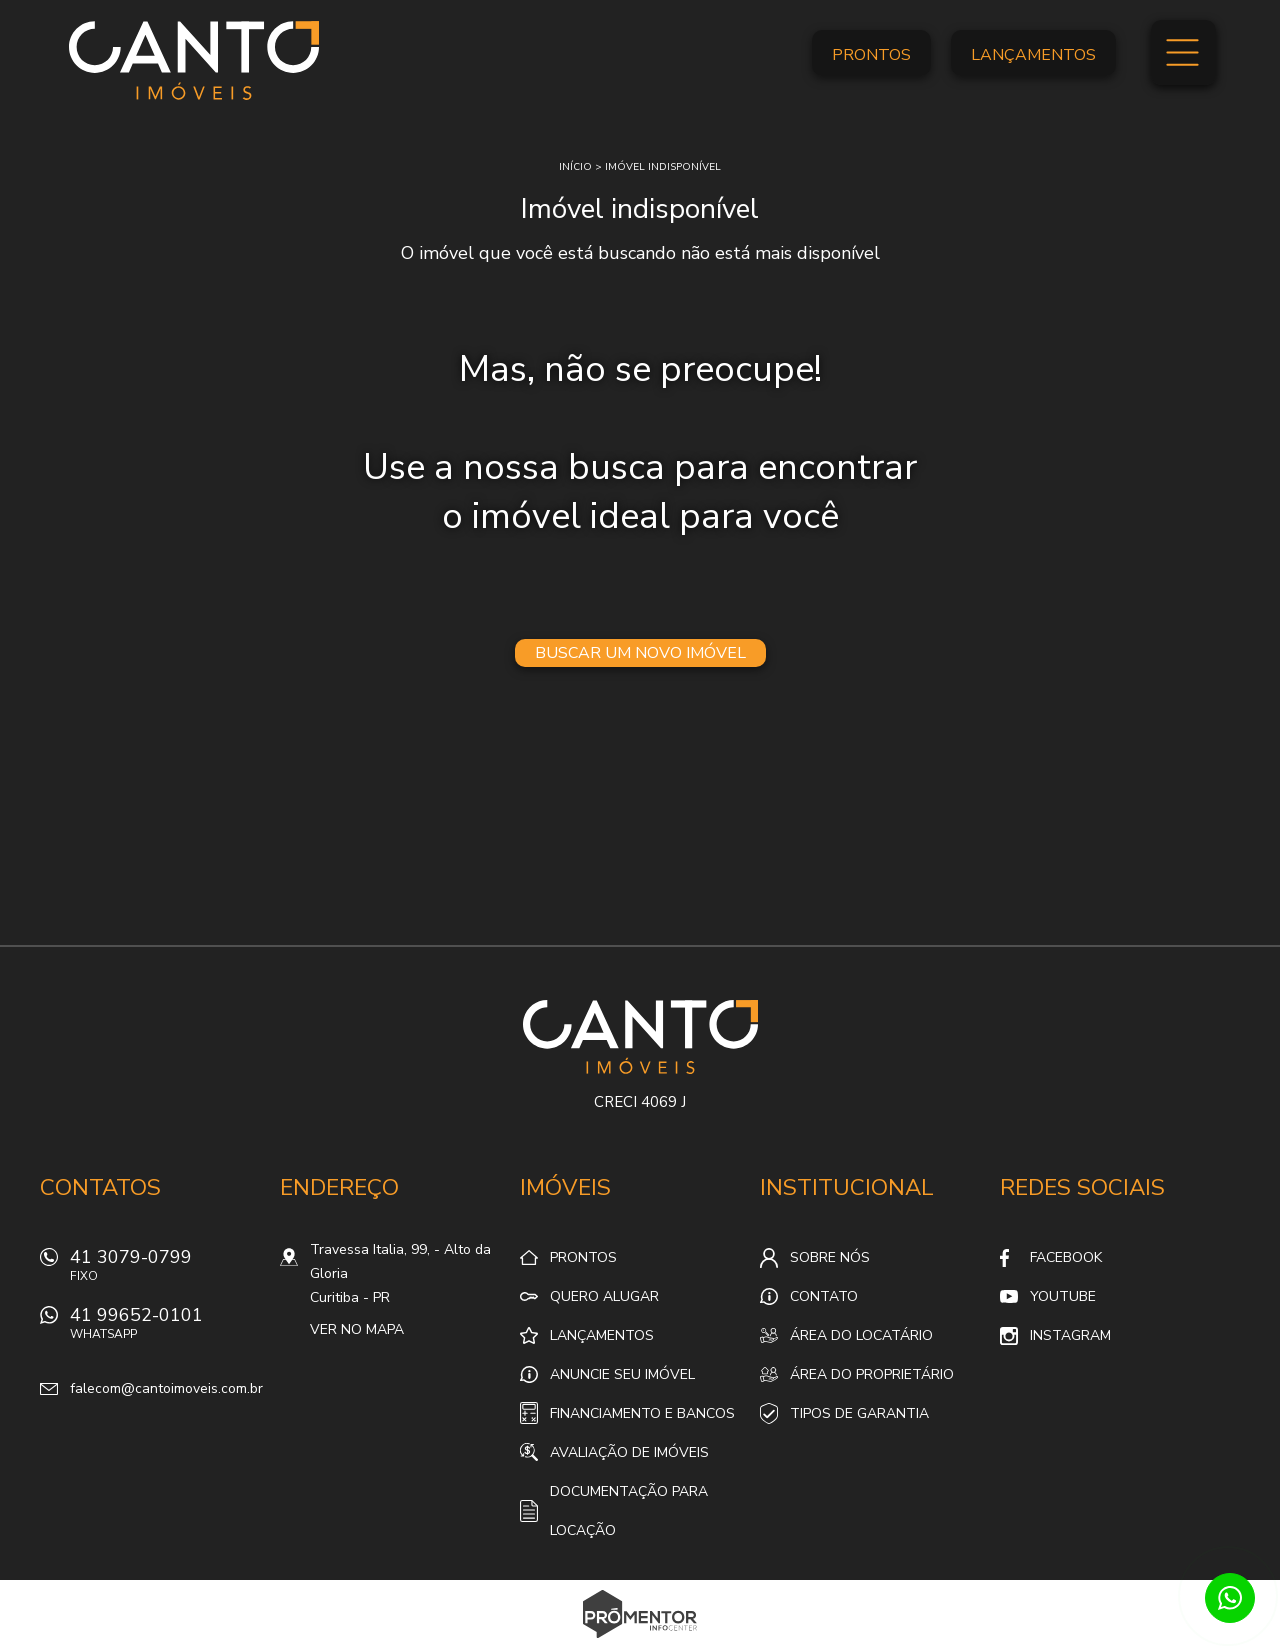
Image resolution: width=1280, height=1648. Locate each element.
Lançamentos (1033, 55)
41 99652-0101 (165, 1328)
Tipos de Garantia (859, 1413)
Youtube (1063, 1296)
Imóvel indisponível (663, 167)
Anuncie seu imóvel (622, 1374)
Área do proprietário (872, 1374)
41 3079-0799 (165, 1270)
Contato (824, 1296)
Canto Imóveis (640, 1037)
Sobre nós (830, 1257)
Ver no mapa (357, 1329)
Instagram (1070, 1335)
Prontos (871, 55)
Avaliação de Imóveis (629, 1452)
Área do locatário (861, 1335)
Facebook (1066, 1257)
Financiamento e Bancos (642, 1413)
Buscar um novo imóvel (640, 653)
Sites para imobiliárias (640, 1642)
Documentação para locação (629, 1511)
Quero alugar (604, 1296)
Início (575, 167)
